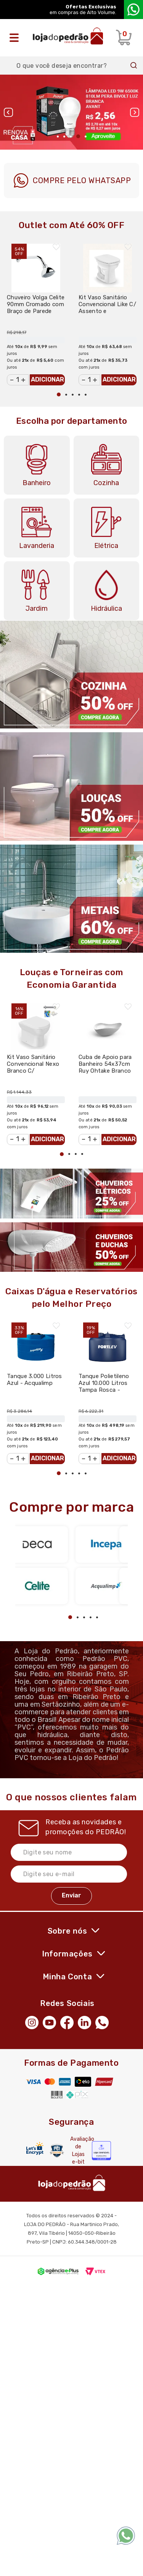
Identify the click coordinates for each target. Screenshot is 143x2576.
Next (134, 112)
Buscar (134, 65)
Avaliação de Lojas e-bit (78, 2150)
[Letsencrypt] (34, 2148)
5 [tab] (86, 136)
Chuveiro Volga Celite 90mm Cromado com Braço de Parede (35, 304)
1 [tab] (58, 136)
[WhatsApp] (104, 2022)
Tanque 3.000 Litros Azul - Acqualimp (34, 1379)
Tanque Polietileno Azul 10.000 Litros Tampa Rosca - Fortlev (104, 1386)
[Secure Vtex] (56, 2150)
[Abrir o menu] (16, 38)
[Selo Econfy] (101, 2150)
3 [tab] (71, 136)
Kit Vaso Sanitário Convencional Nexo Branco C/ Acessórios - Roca (33, 1067)
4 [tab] (78, 136)
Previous (8, 112)
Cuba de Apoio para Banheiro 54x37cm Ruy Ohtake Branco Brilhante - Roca (105, 1067)
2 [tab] (64, 136)
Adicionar (47, 379)
